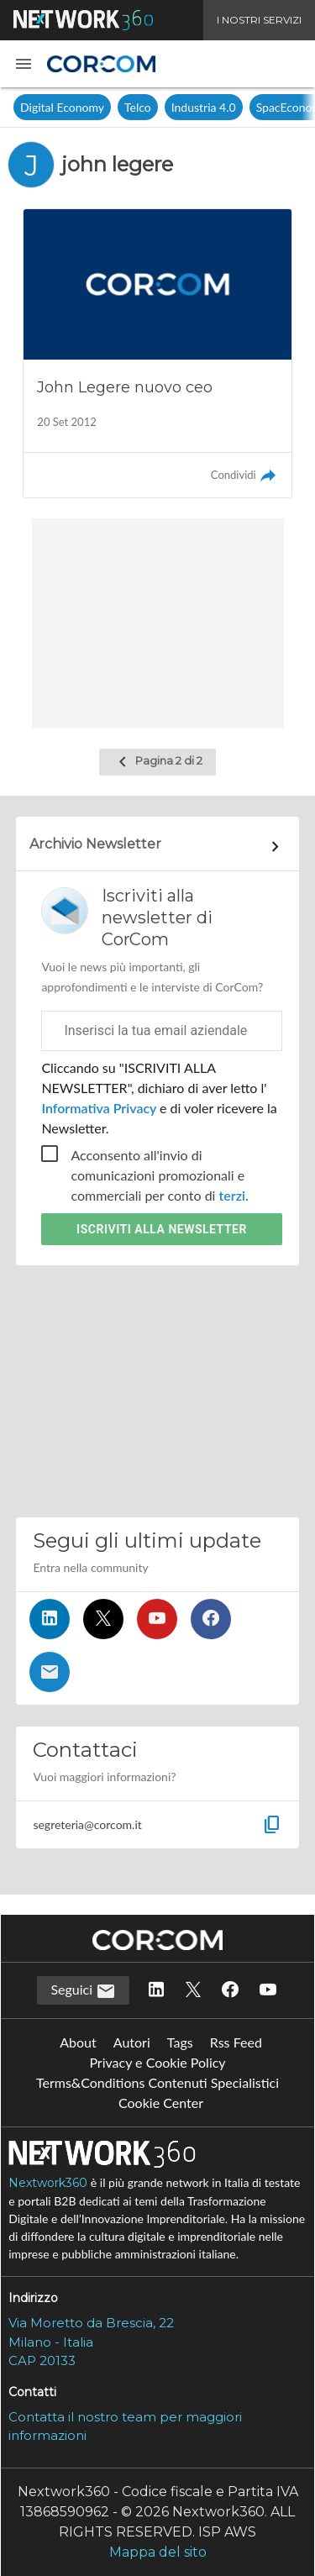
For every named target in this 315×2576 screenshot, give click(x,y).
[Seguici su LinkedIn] (49, 1619)
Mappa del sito (158, 2552)
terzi (232, 1195)
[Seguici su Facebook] (211, 1619)
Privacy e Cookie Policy (157, 2062)
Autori (131, 2042)
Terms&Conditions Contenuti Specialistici (157, 2082)
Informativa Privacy (100, 1108)
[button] (23, 63)
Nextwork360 (47, 2182)
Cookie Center (160, 2103)
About (78, 2042)
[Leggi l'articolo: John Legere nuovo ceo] (157, 353)
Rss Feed (236, 2042)
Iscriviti (161, 1229)
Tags (180, 2042)
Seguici (83, 1991)
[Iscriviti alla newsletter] (49, 1672)
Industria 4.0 (203, 107)
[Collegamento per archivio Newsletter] (157, 847)
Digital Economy (62, 107)
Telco (137, 107)
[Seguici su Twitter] (103, 1619)
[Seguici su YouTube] (157, 1619)
